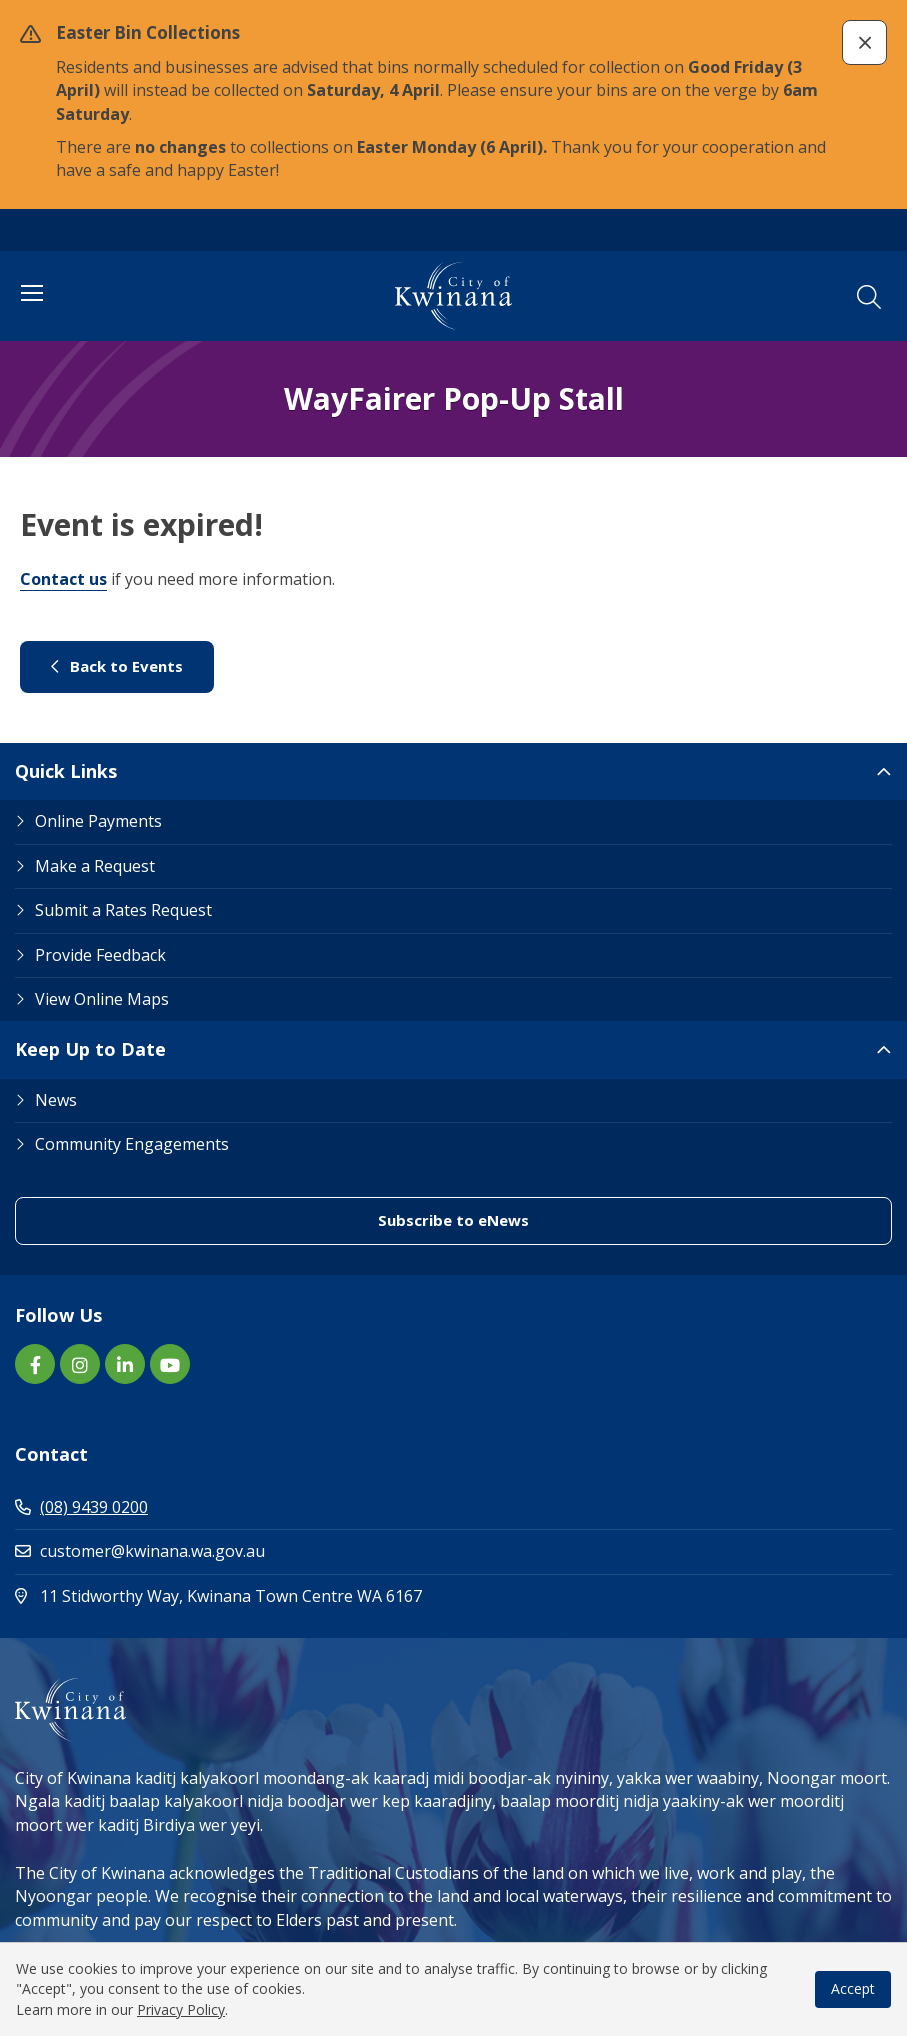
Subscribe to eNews (453, 1220)
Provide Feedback (100, 955)
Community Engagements (132, 1144)
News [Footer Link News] (56, 1100)
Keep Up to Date (90, 1049)
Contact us (63, 579)
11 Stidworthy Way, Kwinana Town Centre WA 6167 (303, 1595)
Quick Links (66, 771)
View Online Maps (102, 999)
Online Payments (98, 821)
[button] (864, 42)
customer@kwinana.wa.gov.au (140, 1551)
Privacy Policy (181, 2009)
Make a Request (95, 866)
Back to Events (117, 666)
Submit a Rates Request (123, 910)
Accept (853, 1988)
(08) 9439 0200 (81, 1507)
